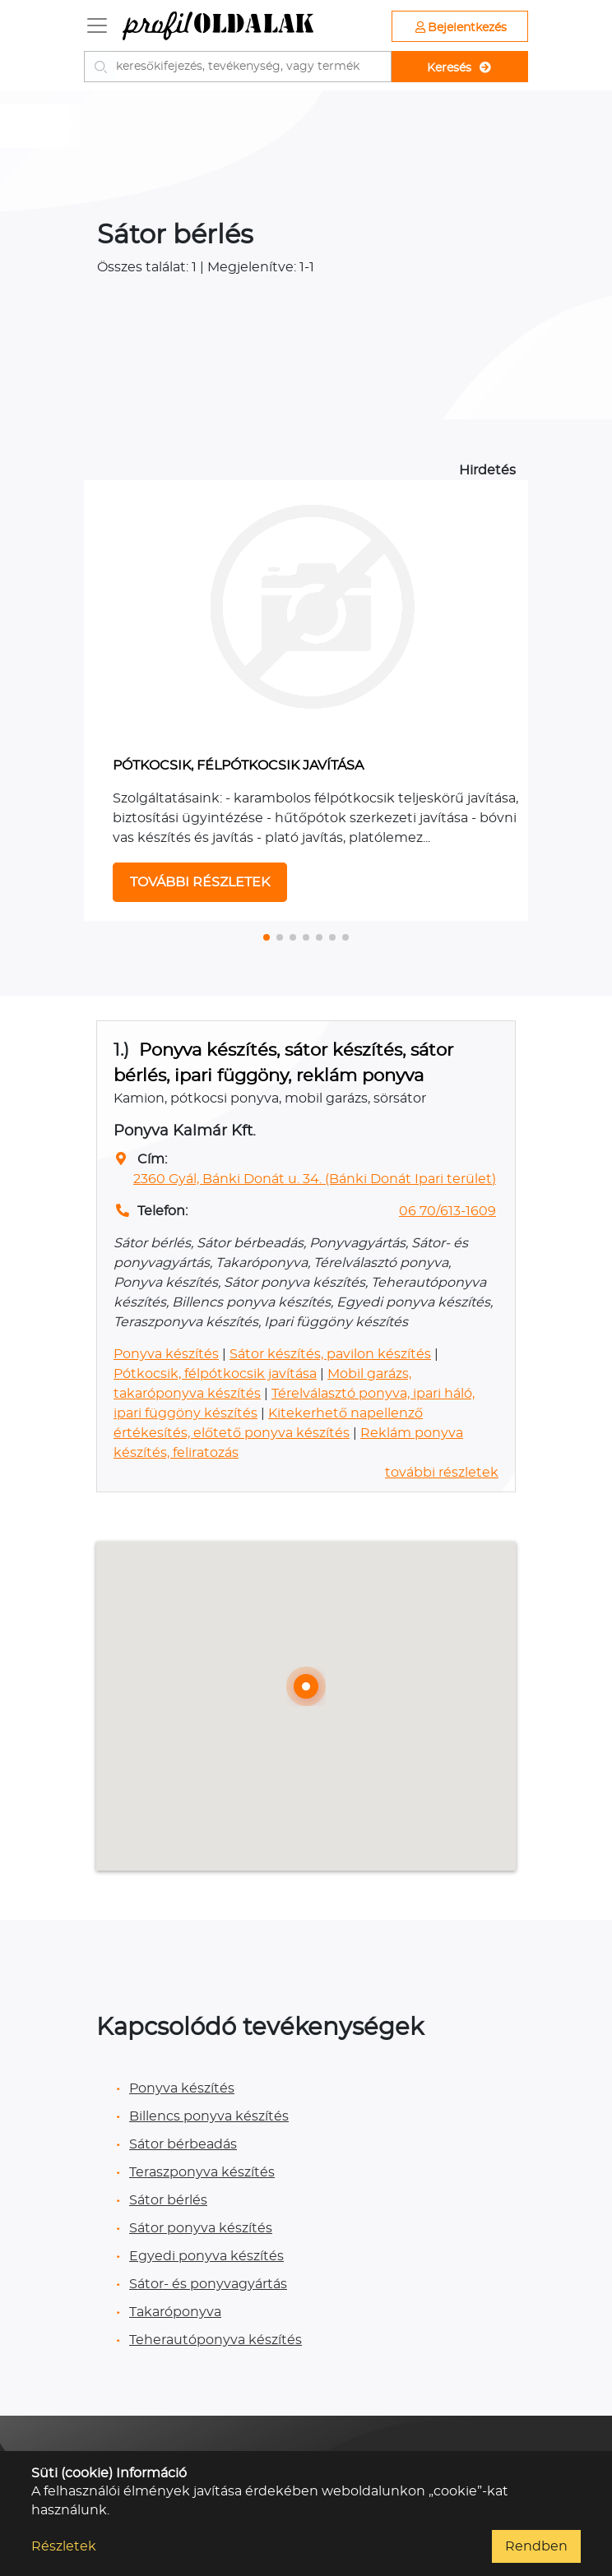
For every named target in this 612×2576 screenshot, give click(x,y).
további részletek (441, 1472)
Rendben (536, 2546)
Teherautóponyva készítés (215, 2340)
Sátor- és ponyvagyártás (208, 2284)
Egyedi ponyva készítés (206, 2256)
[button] (266, 937)
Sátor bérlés (168, 2200)
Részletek (63, 2546)
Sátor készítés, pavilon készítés (330, 1354)
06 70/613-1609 (447, 1211)
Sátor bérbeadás (183, 2144)
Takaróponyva (175, 2312)
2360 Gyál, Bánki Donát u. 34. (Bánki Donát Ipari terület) (314, 1179)
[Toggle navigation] (97, 25)
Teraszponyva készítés (202, 2172)
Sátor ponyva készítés (200, 2228)
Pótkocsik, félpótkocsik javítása (215, 1373)
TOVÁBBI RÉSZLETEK (200, 882)
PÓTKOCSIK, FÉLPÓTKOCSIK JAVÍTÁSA (238, 765)
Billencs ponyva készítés (209, 2116)
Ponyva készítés (166, 1354)
